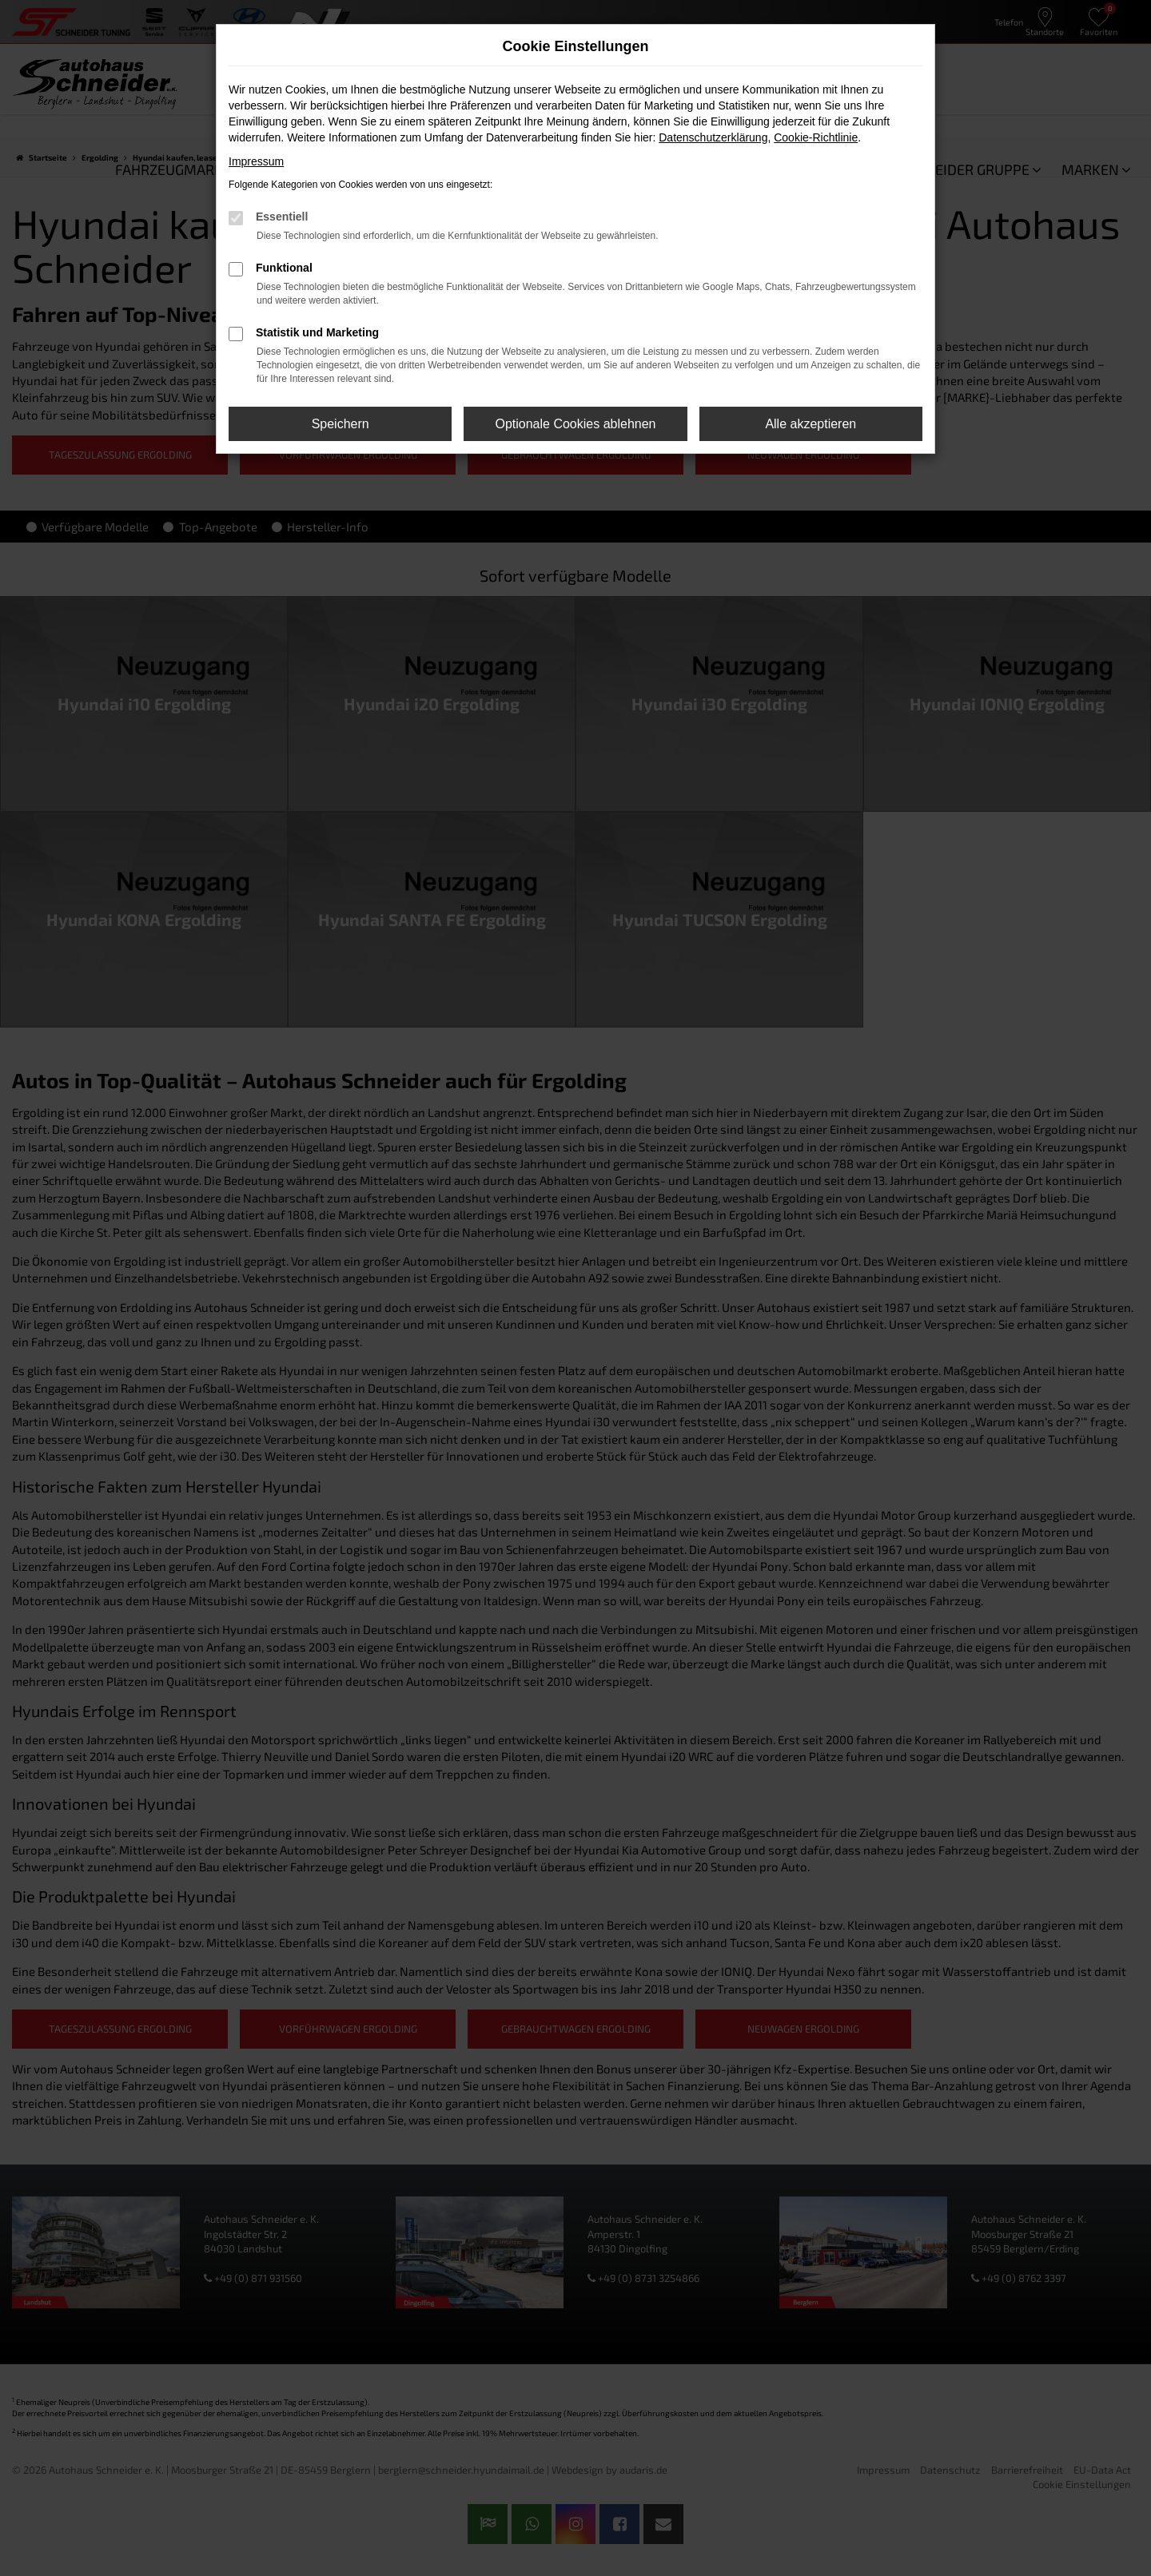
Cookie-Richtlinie (816, 137)
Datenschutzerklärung (713, 137)
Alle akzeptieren (810, 424)
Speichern (340, 424)
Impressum (256, 161)
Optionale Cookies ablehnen (575, 424)
